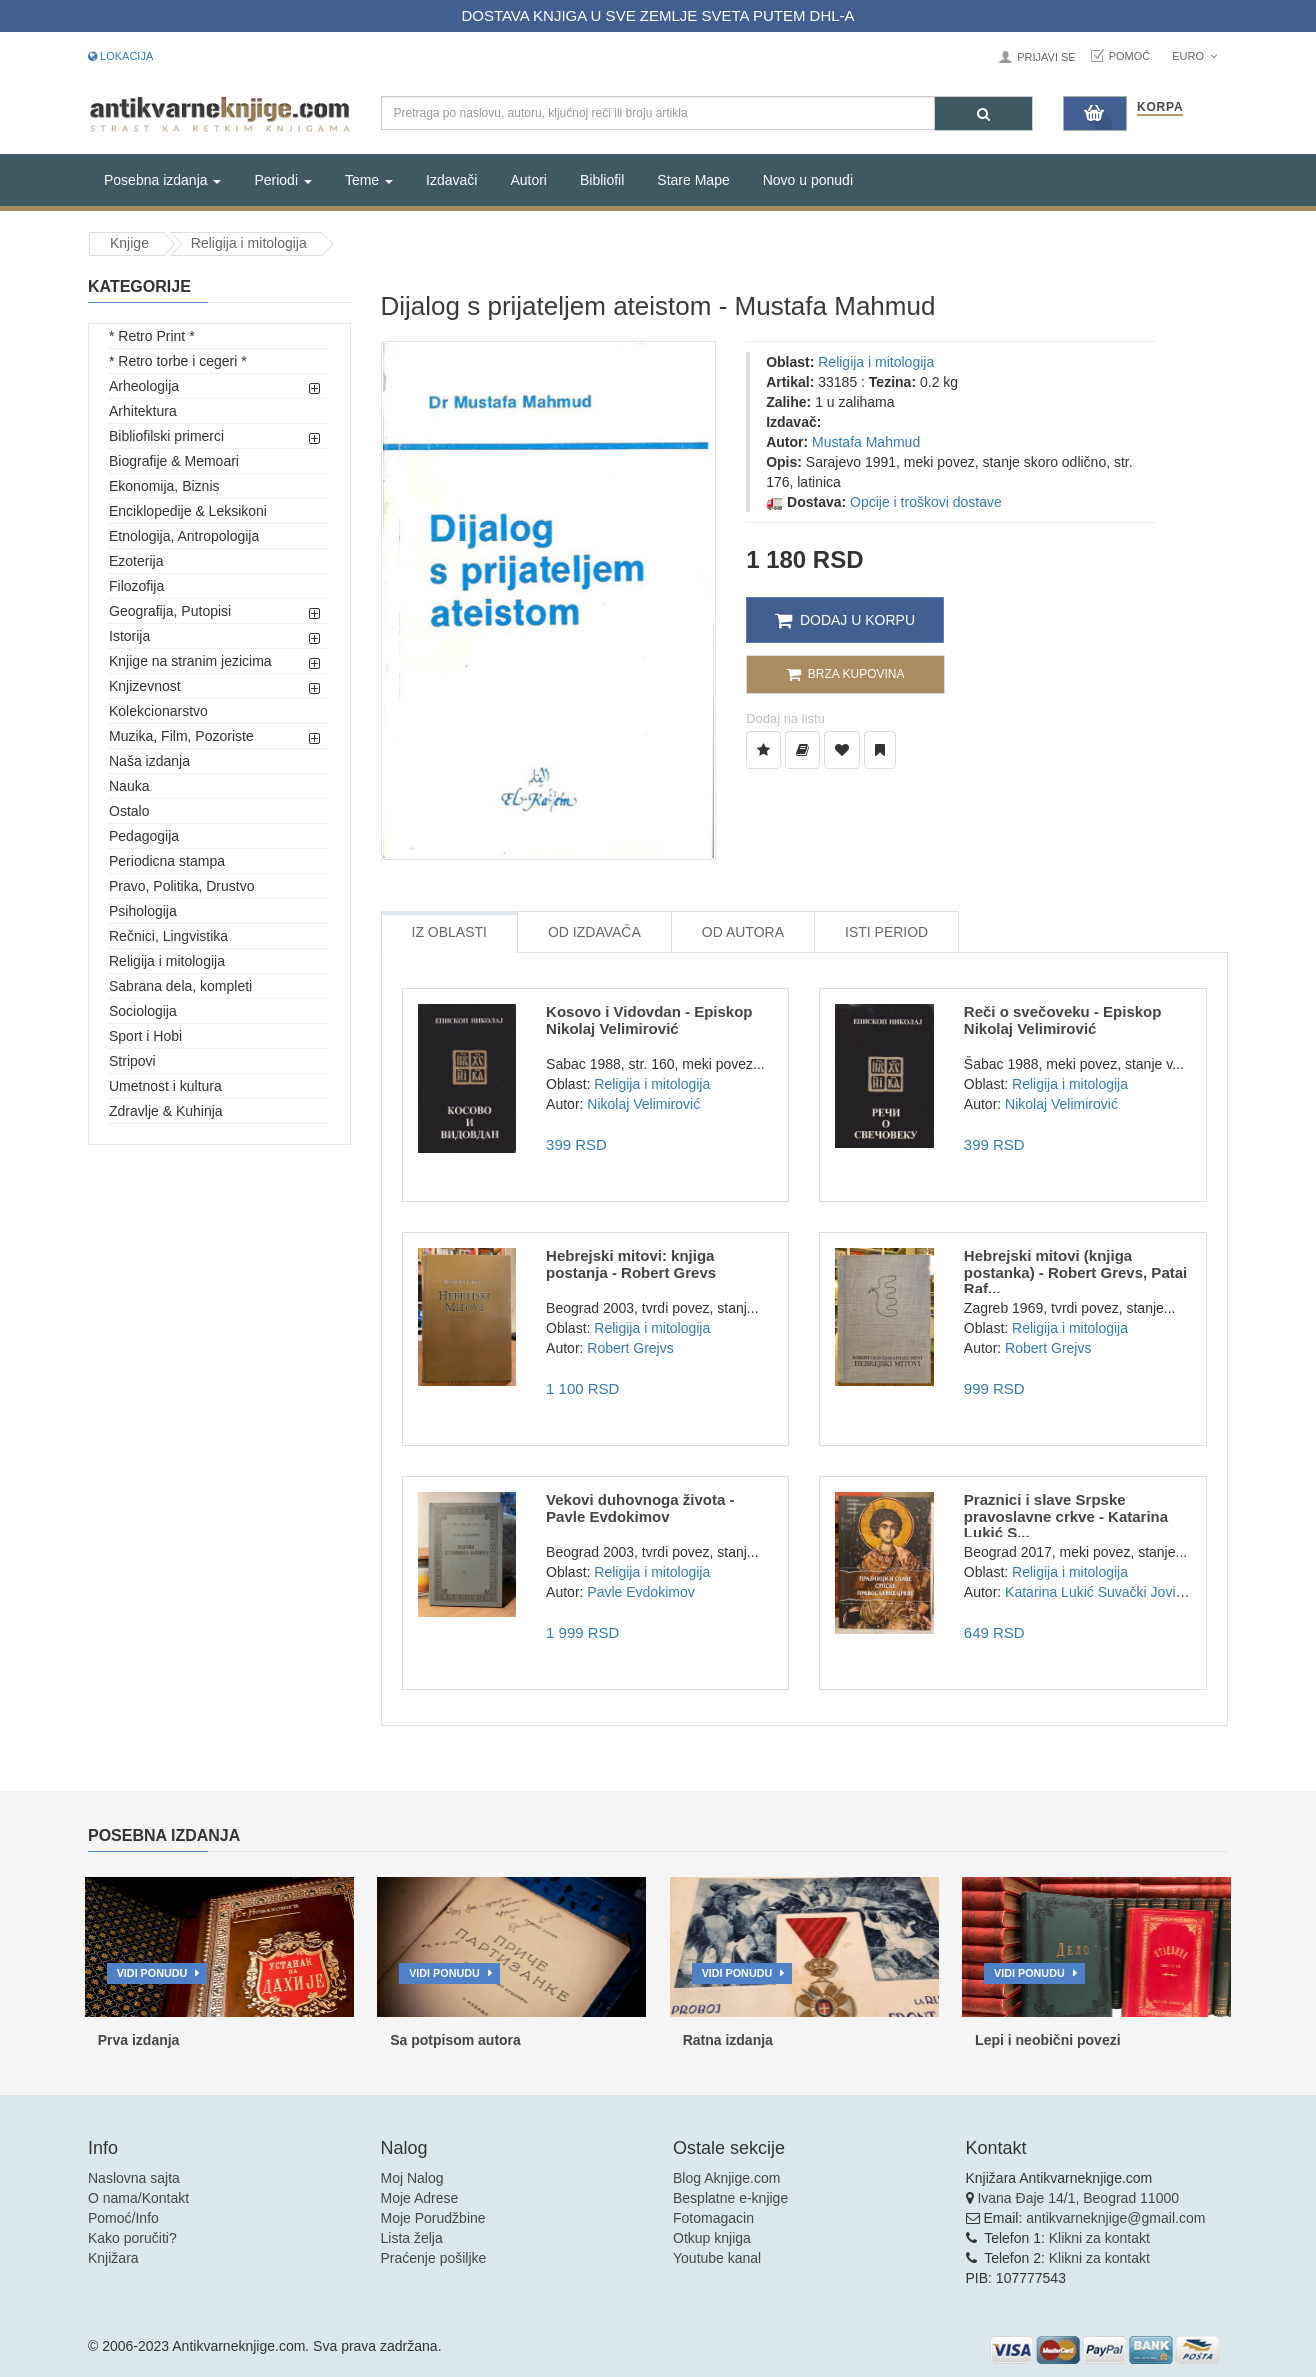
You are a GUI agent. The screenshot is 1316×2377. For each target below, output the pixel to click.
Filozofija (136, 586)
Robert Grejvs (630, 1348)
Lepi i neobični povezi (1047, 2040)
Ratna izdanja (728, 2040)
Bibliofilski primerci (166, 436)
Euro (1194, 56)
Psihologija (143, 911)
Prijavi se (1046, 57)
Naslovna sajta (134, 2178)
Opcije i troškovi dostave (926, 502)
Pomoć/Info (123, 2218)
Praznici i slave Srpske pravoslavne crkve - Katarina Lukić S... (1066, 1516)
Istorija (129, 636)
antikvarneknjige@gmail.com (1115, 2218)
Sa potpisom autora (455, 2040)
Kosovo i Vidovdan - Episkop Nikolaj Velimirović (649, 1020)
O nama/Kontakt (138, 2198)
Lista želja (412, 2238)
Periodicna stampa (167, 861)
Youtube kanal (717, 2258)
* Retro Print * (152, 336)
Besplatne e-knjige (730, 2198)
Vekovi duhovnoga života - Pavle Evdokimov (640, 1508)
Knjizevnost (145, 686)
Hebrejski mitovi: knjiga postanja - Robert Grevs (631, 1264)
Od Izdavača (594, 932)
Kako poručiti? (132, 2238)
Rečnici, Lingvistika (168, 936)
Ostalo (129, 811)
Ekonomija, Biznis (164, 486)
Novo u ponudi (808, 180)
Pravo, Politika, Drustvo (182, 886)
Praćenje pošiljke (434, 2258)
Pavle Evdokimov (640, 1592)
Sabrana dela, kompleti (180, 986)
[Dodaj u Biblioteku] (802, 750)
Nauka (129, 786)
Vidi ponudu (152, 1973)
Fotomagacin (713, 2218)
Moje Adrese (420, 2198)
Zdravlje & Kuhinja (166, 1111)
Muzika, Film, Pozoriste (181, 736)
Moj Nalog (412, 2178)
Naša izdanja (149, 761)
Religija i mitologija (249, 243)
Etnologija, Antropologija (184, 536)
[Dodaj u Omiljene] (842, 750)
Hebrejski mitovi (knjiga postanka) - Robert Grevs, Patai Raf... (1075, 1272)
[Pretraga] (983, 113)
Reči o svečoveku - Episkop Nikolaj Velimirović (1063, 1020)
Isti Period (886, 932)
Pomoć (1130, 56)
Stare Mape (693, 180)
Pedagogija (144, 836)
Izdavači (451, 180)
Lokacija (120, 56)
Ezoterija (136, 561)
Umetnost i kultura (165, 1086)
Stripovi (132, 1061)
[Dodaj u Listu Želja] (763, 750)
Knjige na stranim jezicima (190, 661)
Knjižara (113, 2258)
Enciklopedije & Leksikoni (188, 511)
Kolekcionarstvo (158, 711)
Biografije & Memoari (174, 461)
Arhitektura (143, 411)
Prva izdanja (139, 2040)
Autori (528, 180)
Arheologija (144, 386)
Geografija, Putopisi (170, 611)
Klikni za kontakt (1099, 2238)
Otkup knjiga (712, 2238)
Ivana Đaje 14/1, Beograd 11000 (1078, 2198)
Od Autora (743, 932)
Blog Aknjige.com (726, 2178)
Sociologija (143, 1011)
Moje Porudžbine (433, 2218)
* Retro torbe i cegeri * (178, 361)
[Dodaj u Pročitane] (880, 750)
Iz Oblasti (449, 932)
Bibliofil (602, 180)
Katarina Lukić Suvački (1076, 1592)
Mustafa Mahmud (866, 442)
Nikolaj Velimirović (643, 1104)
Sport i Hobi (145, 1036)
